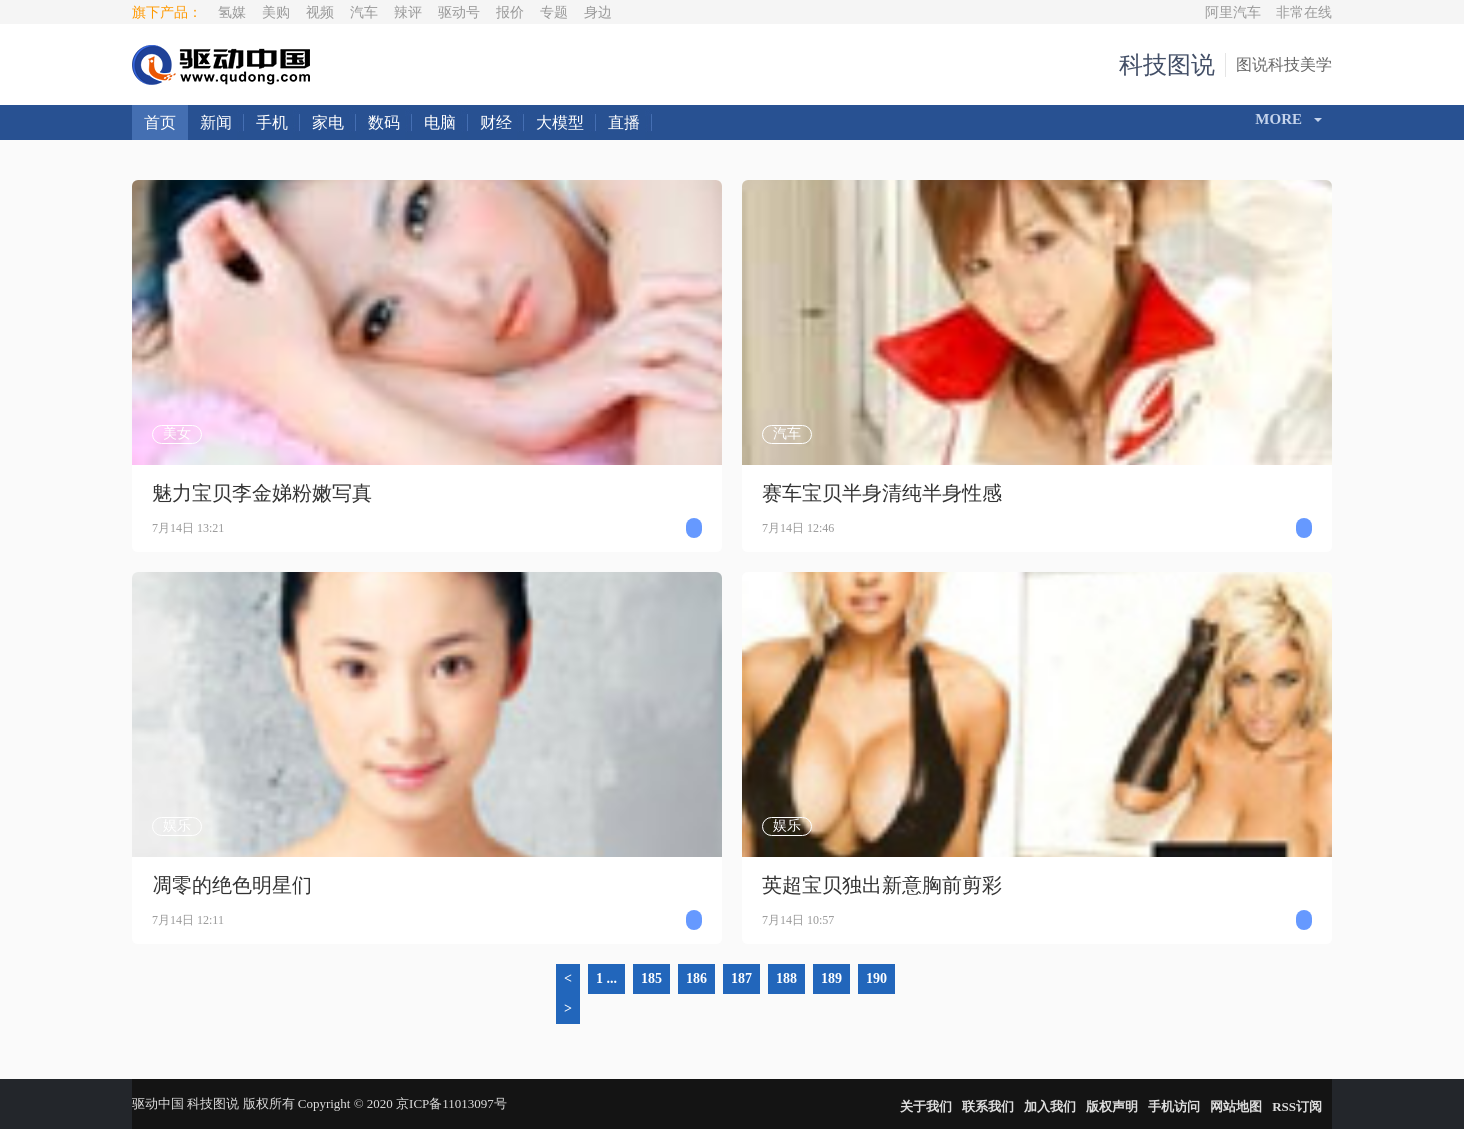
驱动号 (459, 12)
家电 (328, 122)
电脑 (440, 122)
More (1278, 119)
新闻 (216, 122)
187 (741, 978)
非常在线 (1304, 12)
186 (696, 978)
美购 (276, 12)
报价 (510, 12)
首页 (160, 122)
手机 (272, 122)
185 (651, 978)
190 (876, 978)
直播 (624, 122)
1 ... (606, 978)
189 (831, 978)
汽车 (364, 12)
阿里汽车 (1233, 12)
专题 (554, 12)
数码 (384, 122)
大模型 (560, 122)
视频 (320, 12)
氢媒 (232, 12)
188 (786, 978)
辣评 (408, 12)
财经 (496, 122)
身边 (598, 12)
